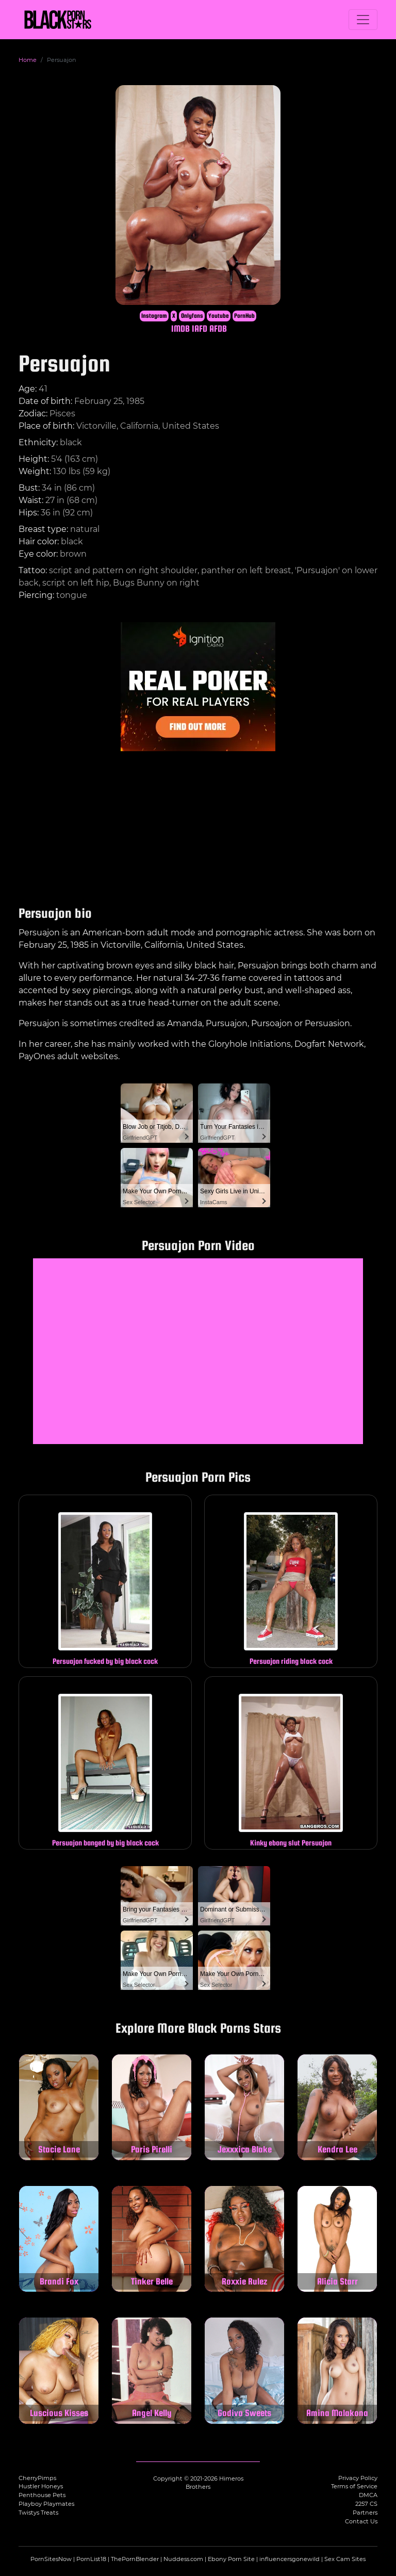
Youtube (218, 315)
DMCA (368, 2495)
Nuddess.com (183, 2559)
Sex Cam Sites (345, 2559)
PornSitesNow (51, 2559)
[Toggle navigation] (363, 19)
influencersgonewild (289, 2559)
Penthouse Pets (42, 2495)
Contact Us (361, 2521)
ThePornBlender (135, 2559)
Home (28, 59)
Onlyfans (192, 315)
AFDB (218, 328)
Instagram (154, 315)
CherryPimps (37, 2478)
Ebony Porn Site (231, 2559)
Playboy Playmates (46, 2503)
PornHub (244, 315)
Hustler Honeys (41, 2486)
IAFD (199, 328)
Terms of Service (354, 2486)
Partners (365, 2512)
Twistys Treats (38, 2512)
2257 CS (366, 2503)
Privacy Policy (357, 2478)
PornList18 (91, 2559)
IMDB (180, 328)
